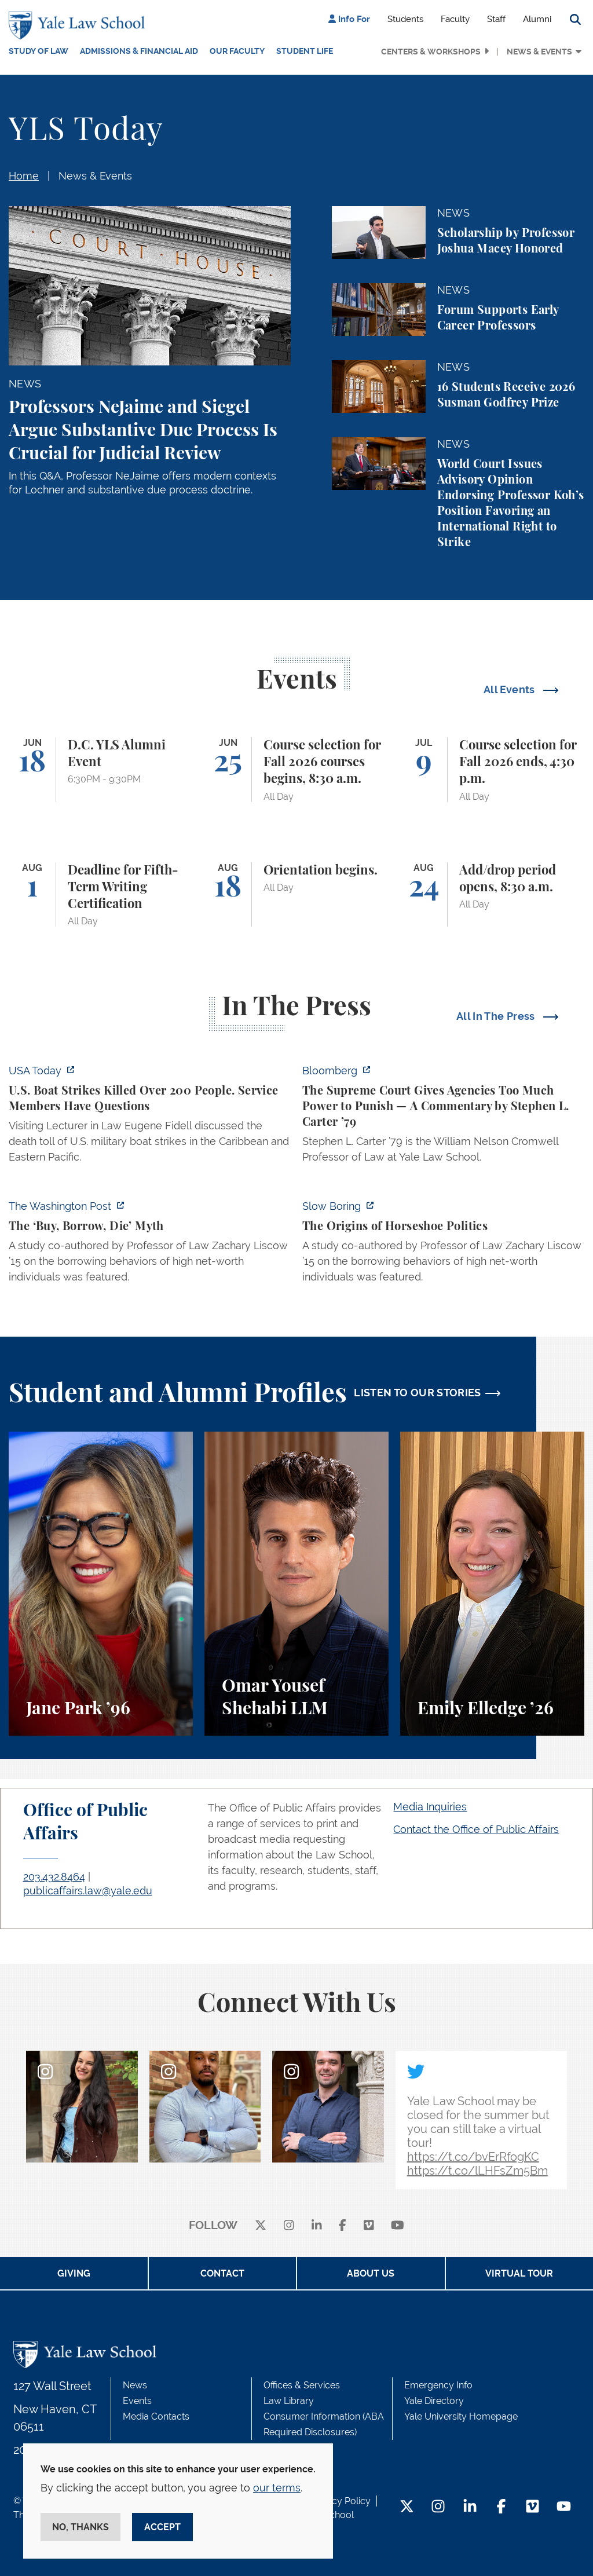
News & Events (539, 51)
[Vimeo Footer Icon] (532, 2507)
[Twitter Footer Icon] (407, 2507)
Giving (73, 2273)
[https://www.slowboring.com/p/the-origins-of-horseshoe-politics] (443, 1244)
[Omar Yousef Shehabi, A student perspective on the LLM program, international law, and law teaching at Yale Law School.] (296, 1584)
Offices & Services (301, 2385)
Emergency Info (438, 2385)
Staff (496, 19)
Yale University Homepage (461, 2416)
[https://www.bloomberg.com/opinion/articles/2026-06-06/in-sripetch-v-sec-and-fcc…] (443, 1117)
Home (24, 176)
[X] (260, 2226)
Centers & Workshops (431, 51)
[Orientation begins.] (296, 894)
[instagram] (289, 2226)
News (135, 2385)
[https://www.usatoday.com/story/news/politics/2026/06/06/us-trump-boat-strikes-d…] (150, 1117)
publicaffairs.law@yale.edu (87, 1891)
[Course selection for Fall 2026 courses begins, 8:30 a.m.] (296, 769)
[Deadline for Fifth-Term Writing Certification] (101, 894)
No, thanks (80, 2527)
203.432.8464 (54, 1877)
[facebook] (342, 2226)
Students (405, 19)
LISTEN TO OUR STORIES (417, 1392)
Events (137, 2400)
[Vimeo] (369, 2226)
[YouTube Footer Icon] (564, 2507)
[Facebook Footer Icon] (501, 2507)
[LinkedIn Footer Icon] (470, 2507)
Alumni (537, 19)
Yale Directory (434, 2400)
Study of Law (38, 51)
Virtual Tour (519, 2273)
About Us (370, 2273)
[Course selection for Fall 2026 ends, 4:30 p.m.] (492, 769)
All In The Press (496, 1016)
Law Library (288, 2400)
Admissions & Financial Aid (139, 51)
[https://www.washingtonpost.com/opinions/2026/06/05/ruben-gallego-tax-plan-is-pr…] (150, 1244)
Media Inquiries (430, 1807)
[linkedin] (317, 2226)
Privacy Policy (340, 2501)
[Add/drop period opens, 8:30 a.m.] (492, 894)
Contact (222, 2273)
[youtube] (397, 2226)
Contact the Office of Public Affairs (476, 1829)
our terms (277, 2488)
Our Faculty (237, 51)
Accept (162, 2527)
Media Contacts (156, 2416)
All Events (510, 689)
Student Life (304, 51)
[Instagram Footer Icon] (438, 2507)
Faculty (455, 19)
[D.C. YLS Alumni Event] (101, 769)
